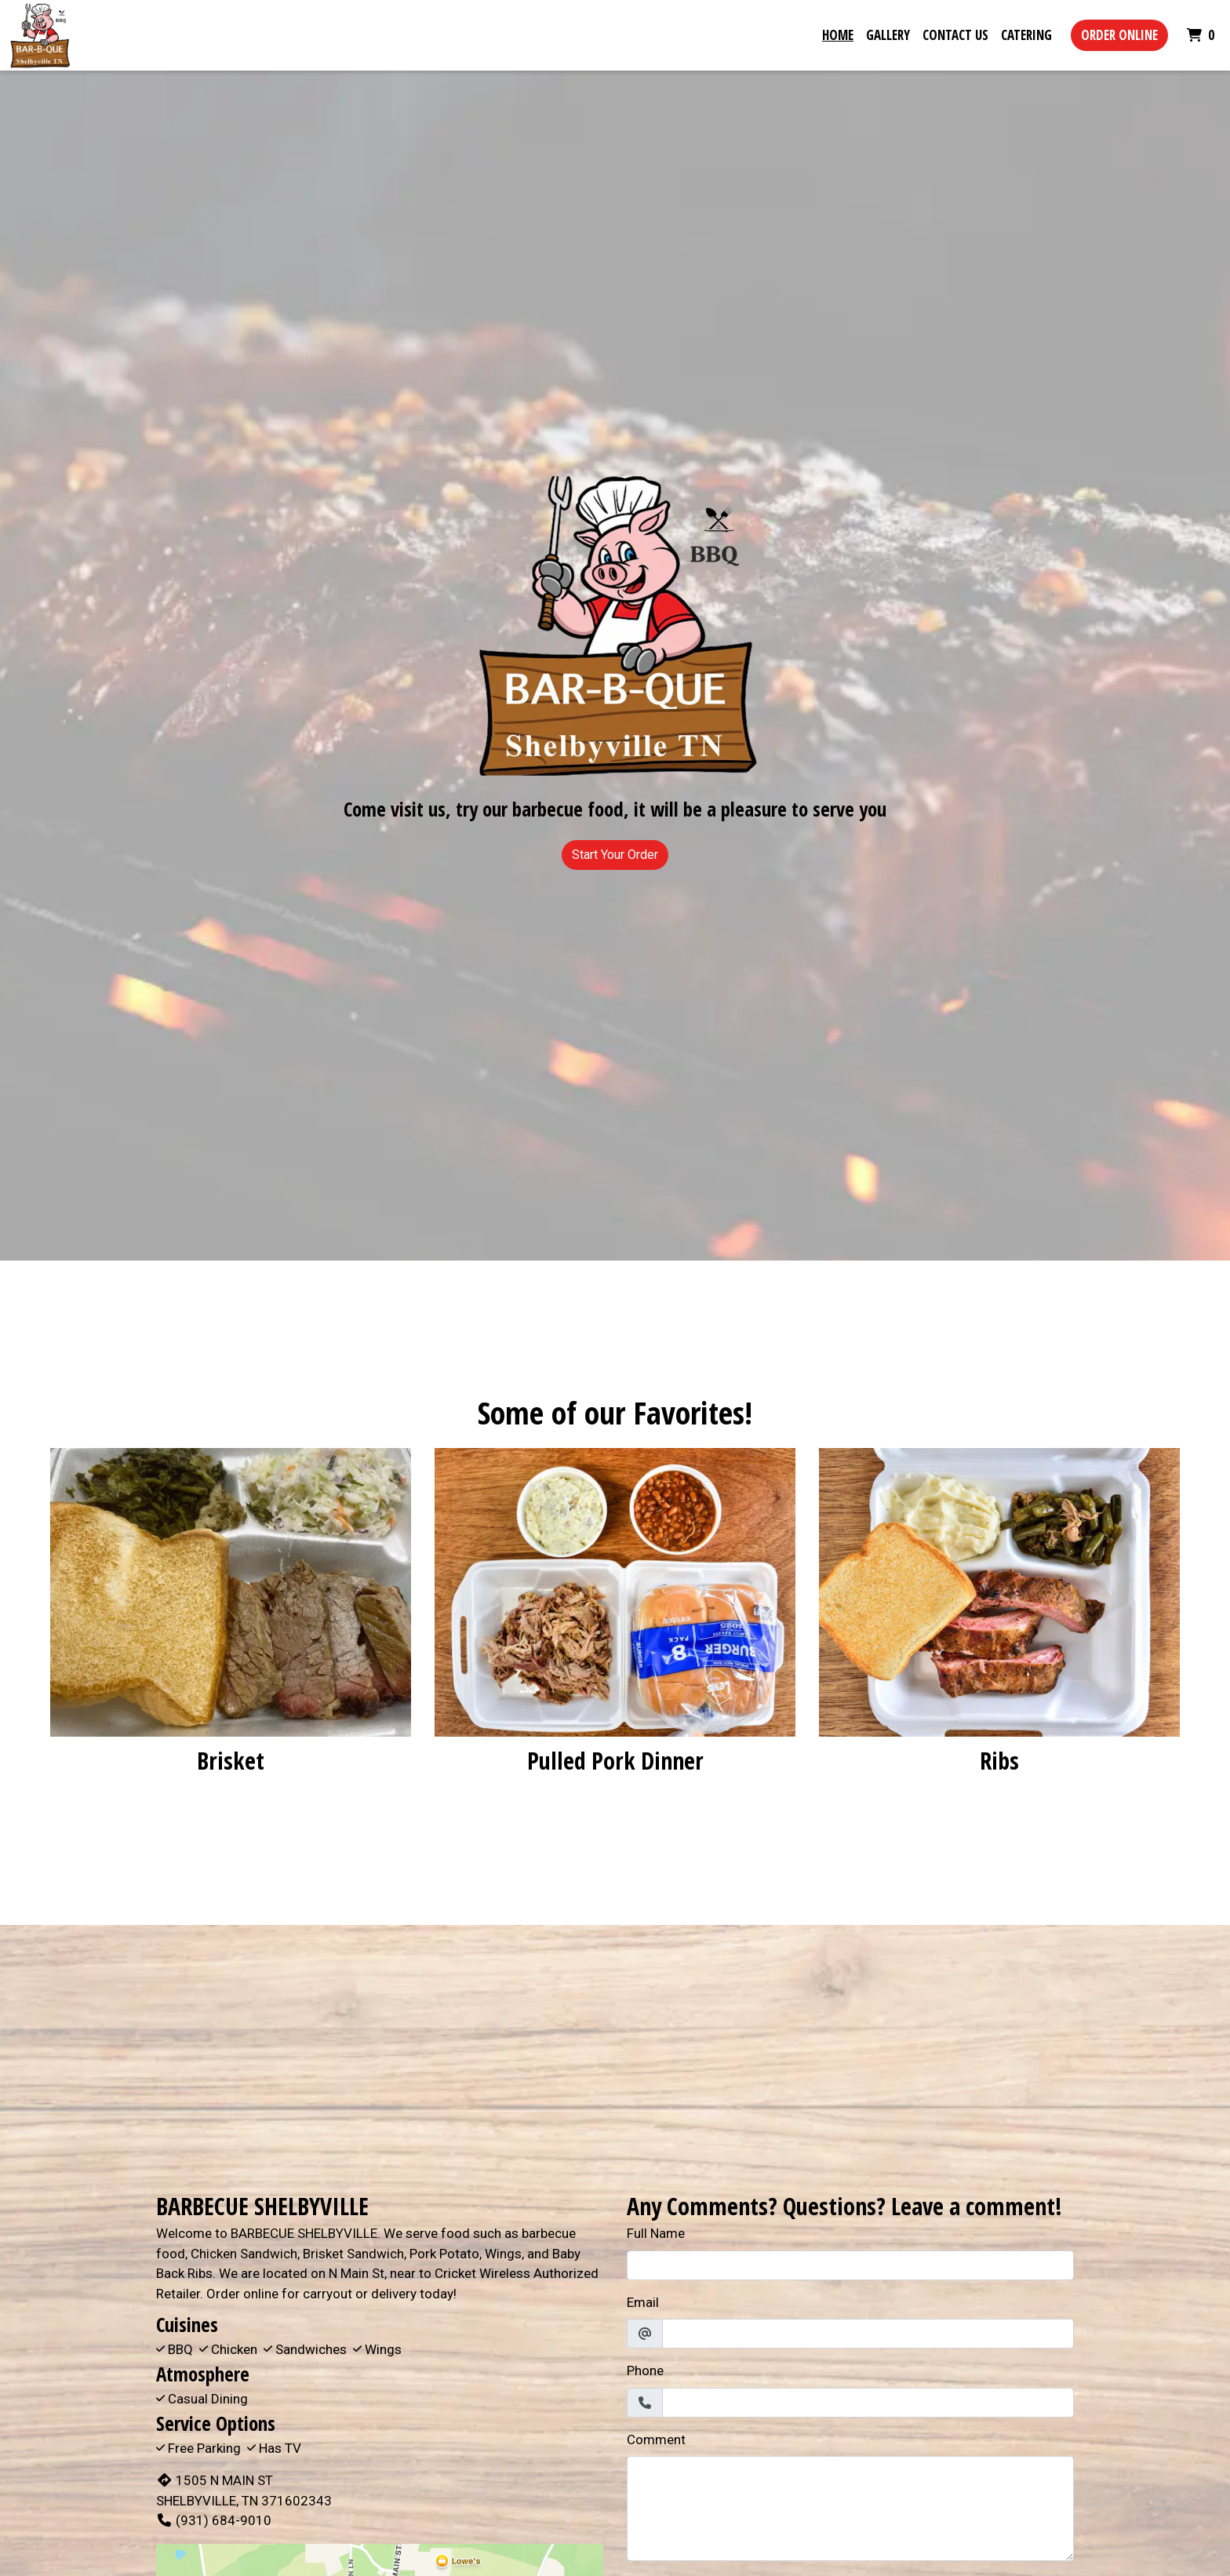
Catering (1026, 35)
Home (837, 35)
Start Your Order (615, 854)
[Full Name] (850, 2265)
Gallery (888, 35)
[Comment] (850, 2508)
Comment (656, 2439)
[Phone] (868, 2403)
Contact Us (955, 35)
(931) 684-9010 (213, 2520)
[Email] (868, 2334)
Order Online (1119, 35)
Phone (645, 2370)
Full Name (656, 2233)
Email (643, 2302)
